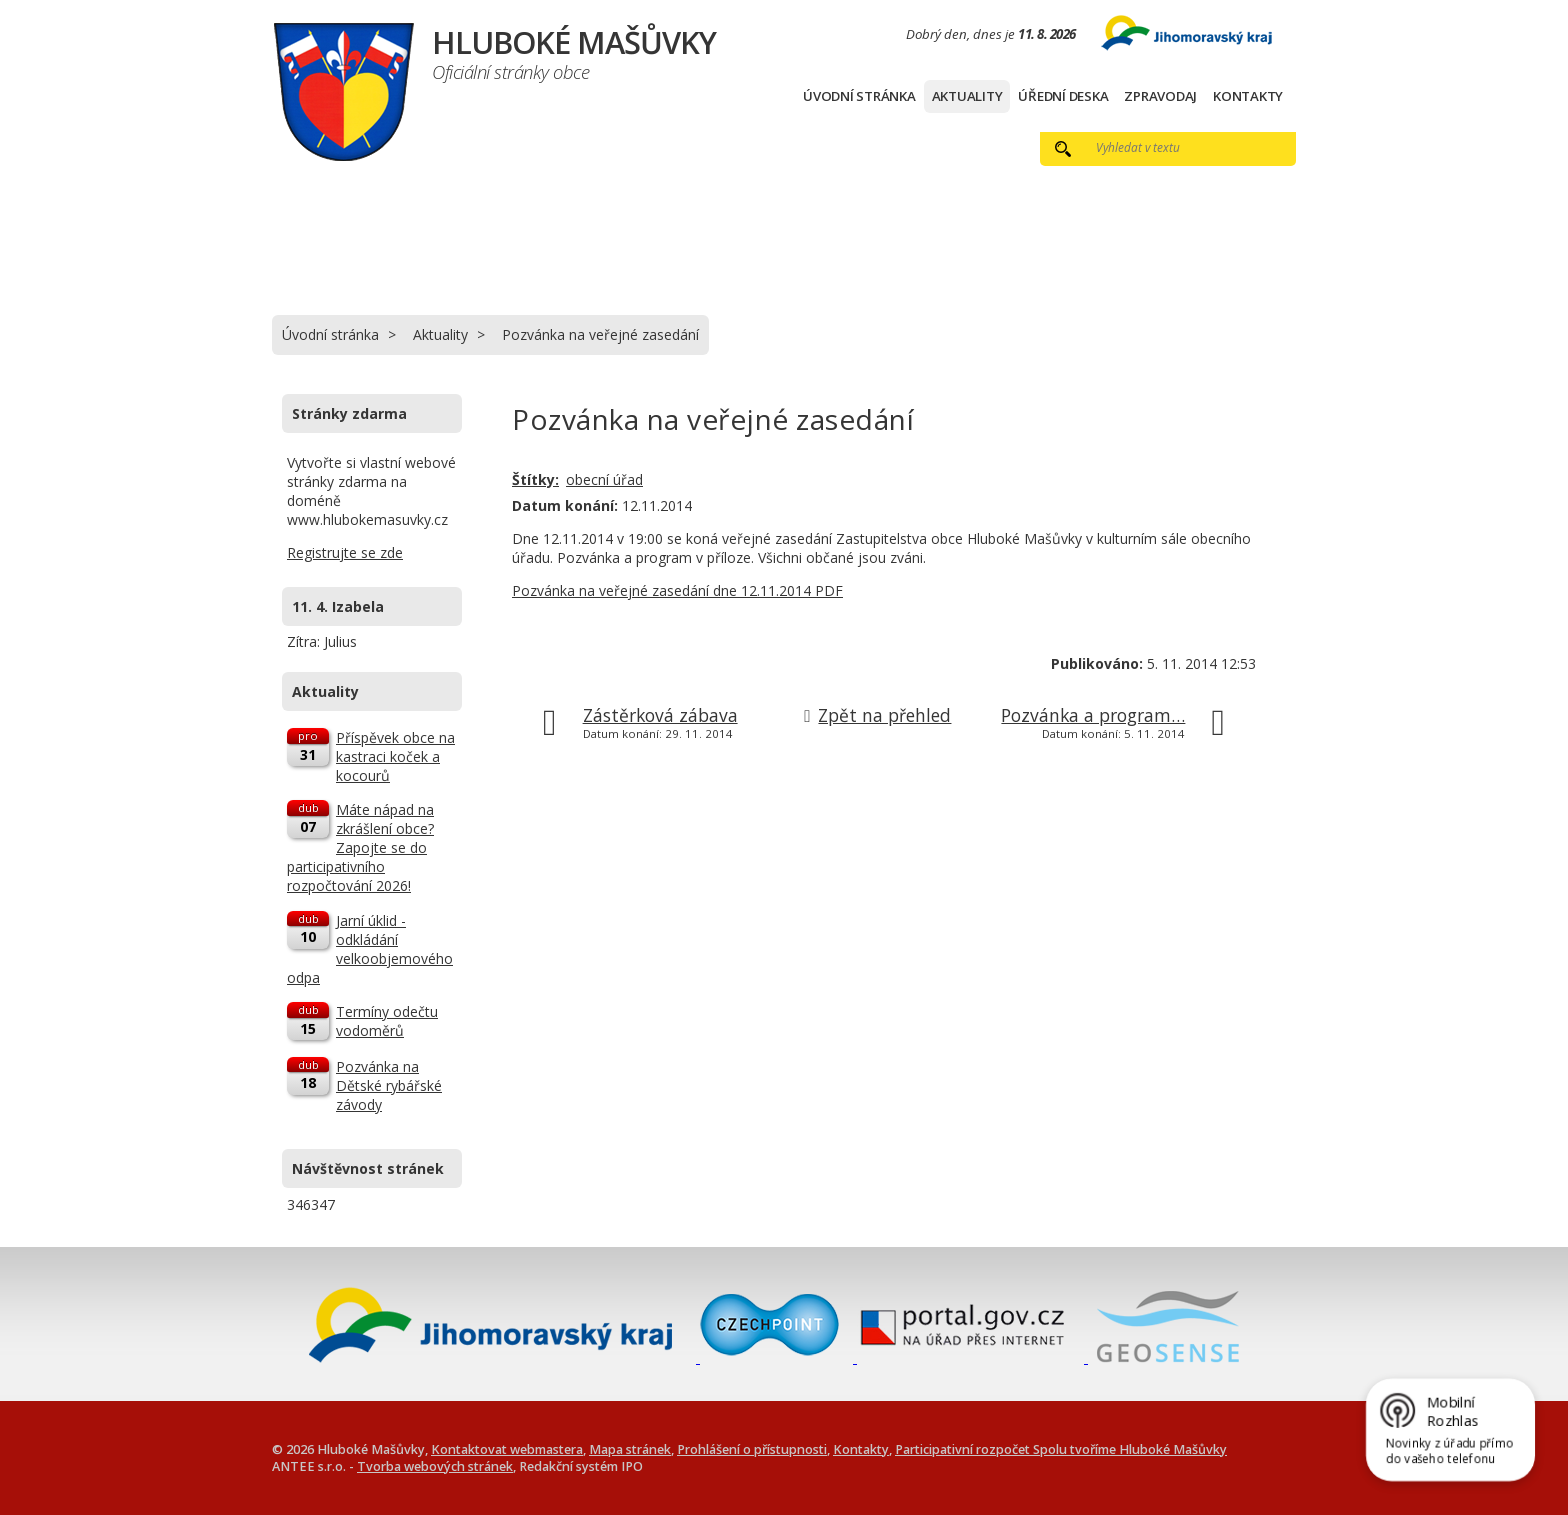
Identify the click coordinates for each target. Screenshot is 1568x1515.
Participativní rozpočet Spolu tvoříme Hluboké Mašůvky (1061, 1449)
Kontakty (1248, 96)
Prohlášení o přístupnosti (752, 1449)
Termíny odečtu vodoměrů (387, 1021)
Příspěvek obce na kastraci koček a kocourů (395, 756)
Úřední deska (1063, 96)
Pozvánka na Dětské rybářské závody (389, 1085)
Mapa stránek (630, 1449)
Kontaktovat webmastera (507, 1449)
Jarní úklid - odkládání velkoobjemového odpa (370, 949)
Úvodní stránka (859, 96)
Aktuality (967, 96)
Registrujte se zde (345, 552)
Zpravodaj (1160, 96)
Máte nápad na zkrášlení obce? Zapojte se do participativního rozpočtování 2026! (360, 847)
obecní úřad (604, 479)
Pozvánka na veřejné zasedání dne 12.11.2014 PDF (677, 590)
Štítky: (535, 479)
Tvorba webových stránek (435, 1466)
